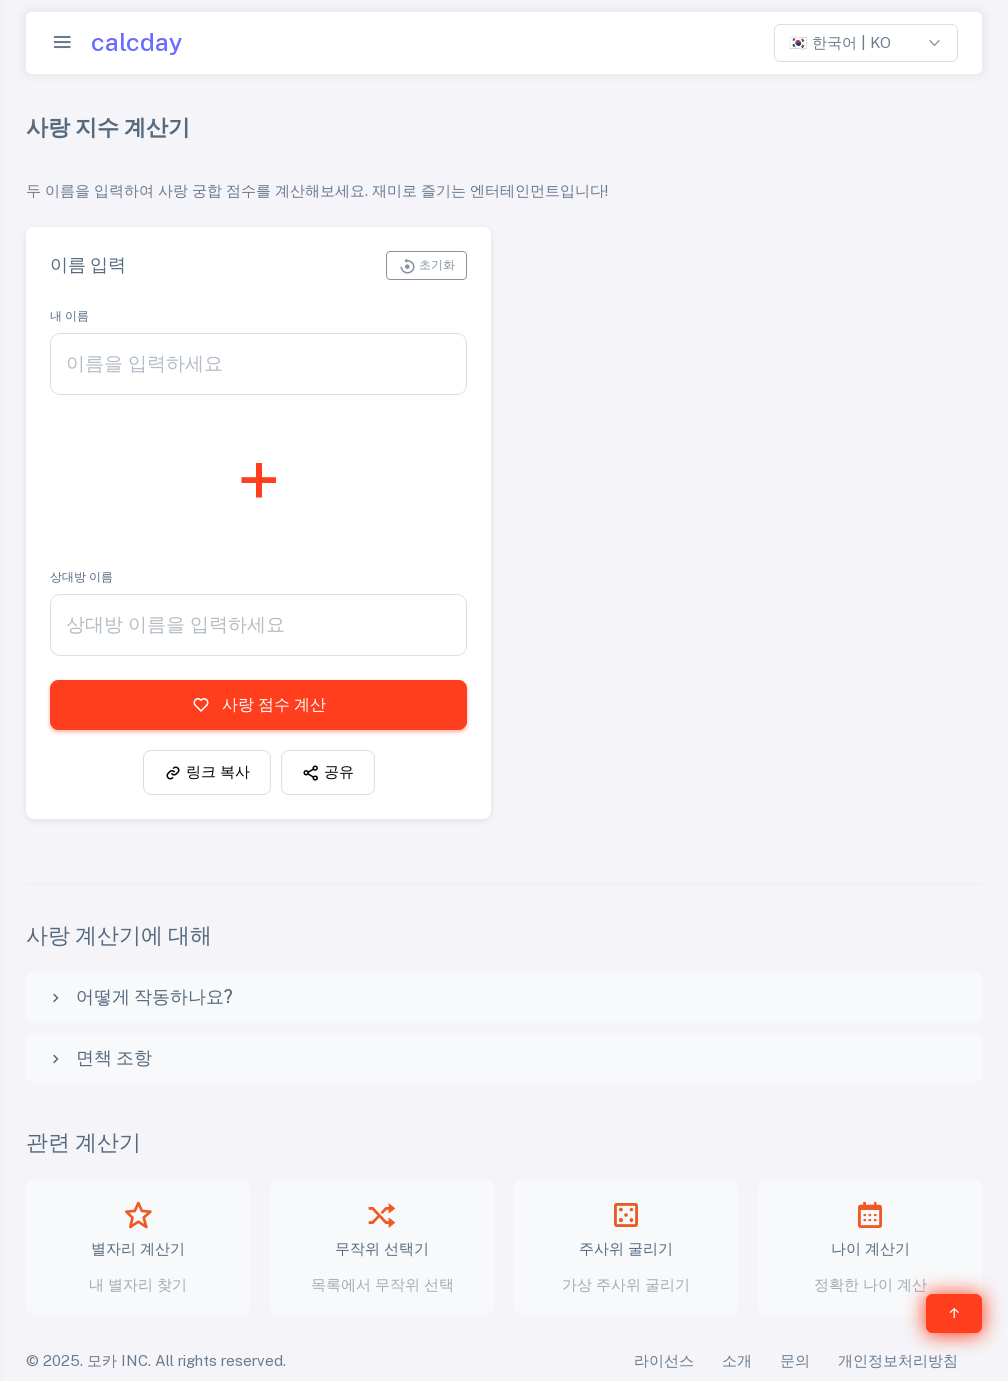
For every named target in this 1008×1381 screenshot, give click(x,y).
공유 (328, 772)
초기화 (426, 266)
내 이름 (69, 316)
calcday (137, 42)
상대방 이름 (81, 577)
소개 (737, 1360)
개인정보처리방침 (898, 1360)
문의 (795, 1360)
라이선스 (664, 1360)
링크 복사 (207, 772)
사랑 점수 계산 (259, 705)
